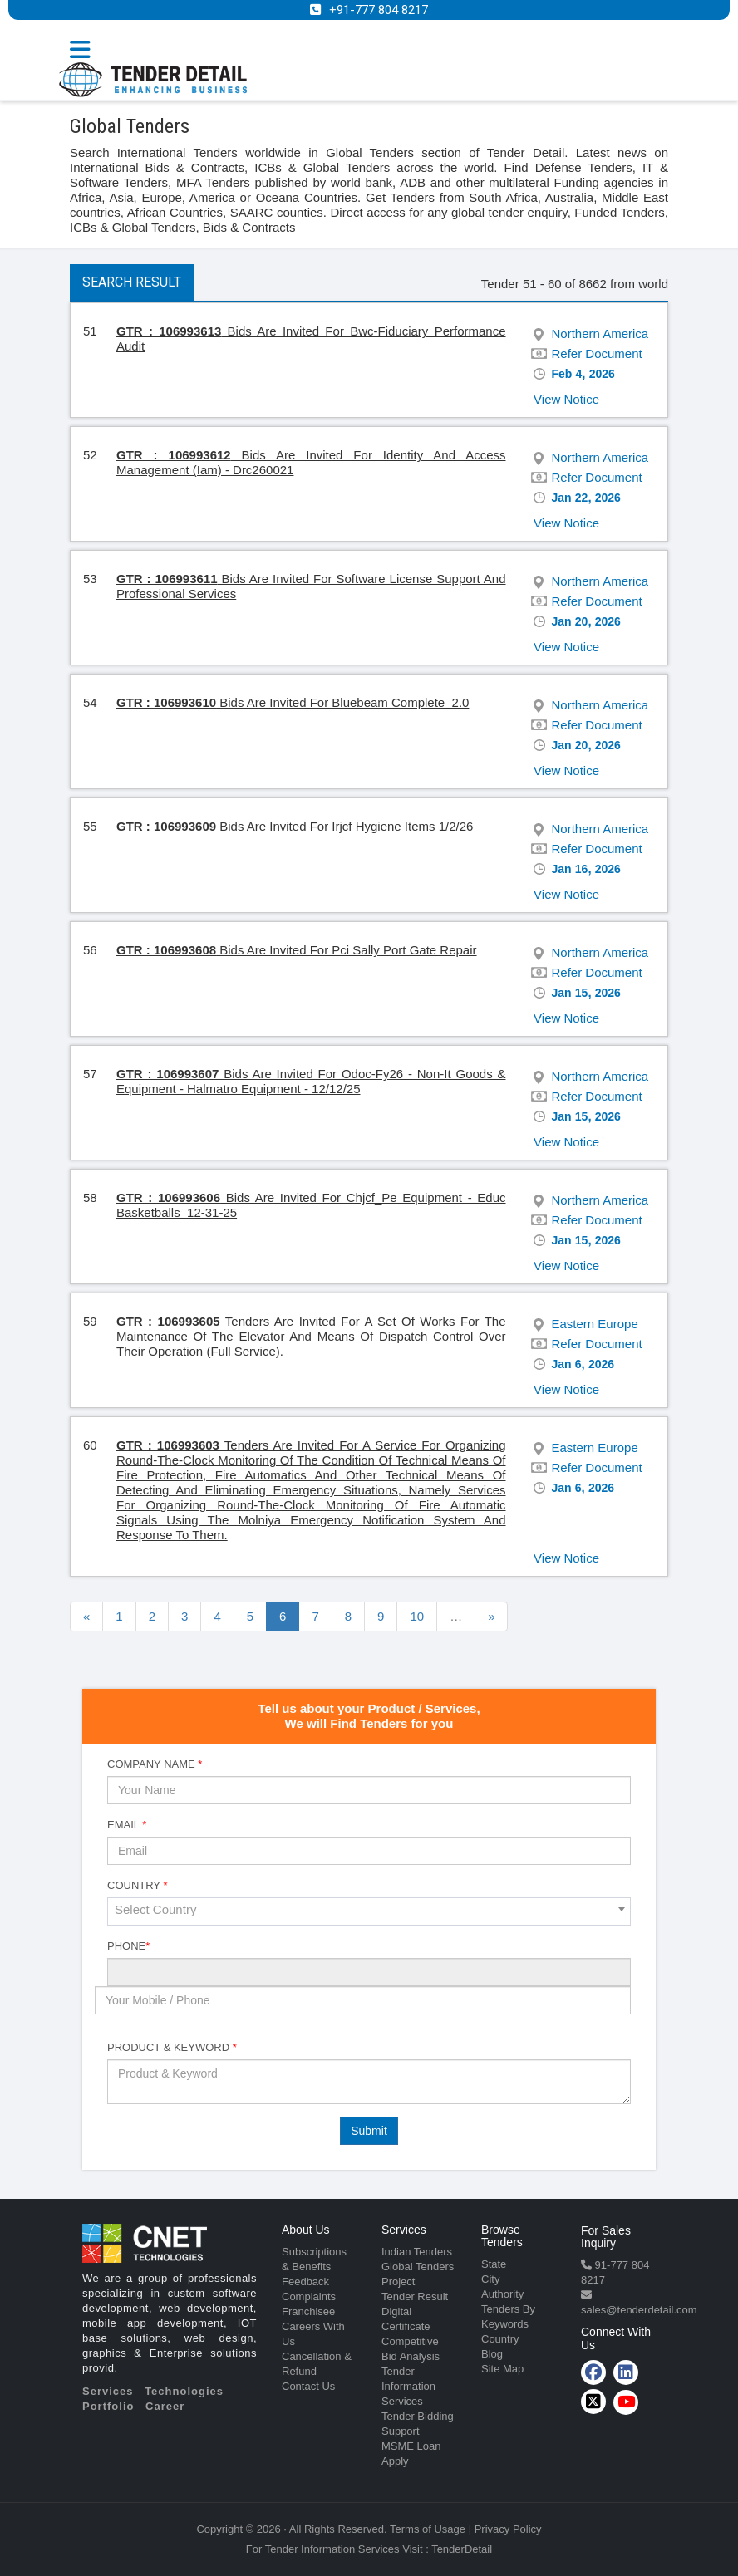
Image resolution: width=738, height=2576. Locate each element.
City (490, 2279)
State (493, 2264)
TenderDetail (461, 2549)
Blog (492, 2354)
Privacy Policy (508, 2529)
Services (108, 2391)
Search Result (131, 282)
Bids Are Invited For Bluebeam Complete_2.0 (292, 702)
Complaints (309, 2296)
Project (398, 2281)
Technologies (184, 2391)
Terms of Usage (427, 2529)
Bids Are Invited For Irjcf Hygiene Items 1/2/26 (294, 826)
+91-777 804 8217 (378, 9)
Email (126, 1824)
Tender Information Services (408, 2386)
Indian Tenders (416, 2251)
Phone (128, 1946)
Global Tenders (417, 2266)
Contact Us (308, 2386)
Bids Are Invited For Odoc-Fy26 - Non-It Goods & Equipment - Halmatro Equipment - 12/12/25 (311, 1081)
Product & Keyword (172, 2047)
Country (137, 1885)
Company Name (154, 1764)
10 (417, 1616)
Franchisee (308, 2311)
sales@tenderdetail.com (639, 2310)
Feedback (305, 2281)
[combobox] (369, 1911)
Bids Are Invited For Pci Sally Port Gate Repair (296, 950)
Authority (502, 2294)
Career (164, 2406)
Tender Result (414, 2296)
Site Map (502, 2369)
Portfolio (108, 2406)
